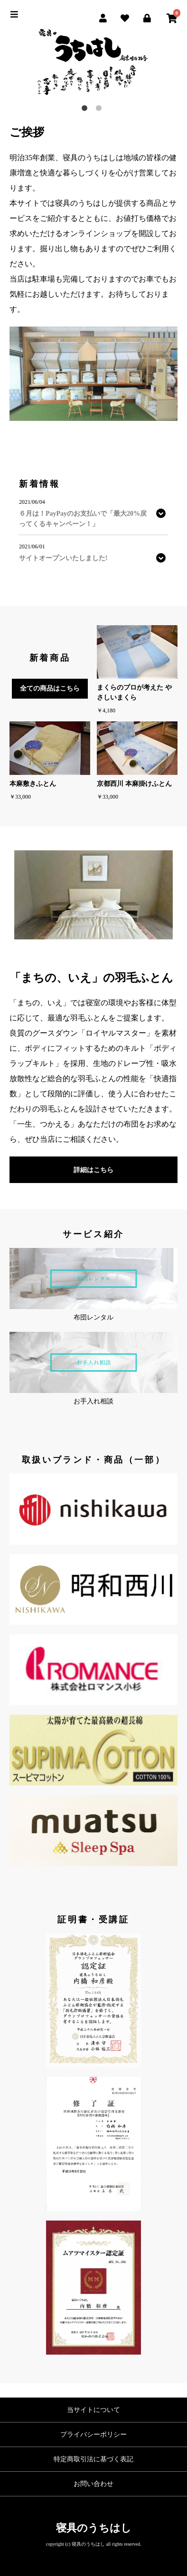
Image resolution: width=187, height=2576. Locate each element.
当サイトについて (93, 2409)
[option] (93, 62)
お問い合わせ (93, 2483)
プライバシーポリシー (93, 2434)
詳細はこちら (93, 1170)
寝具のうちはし (93, 2528)
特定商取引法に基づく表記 (93, 2459)
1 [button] (86, 110)
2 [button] (100, 110)
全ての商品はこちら (50, 688)
